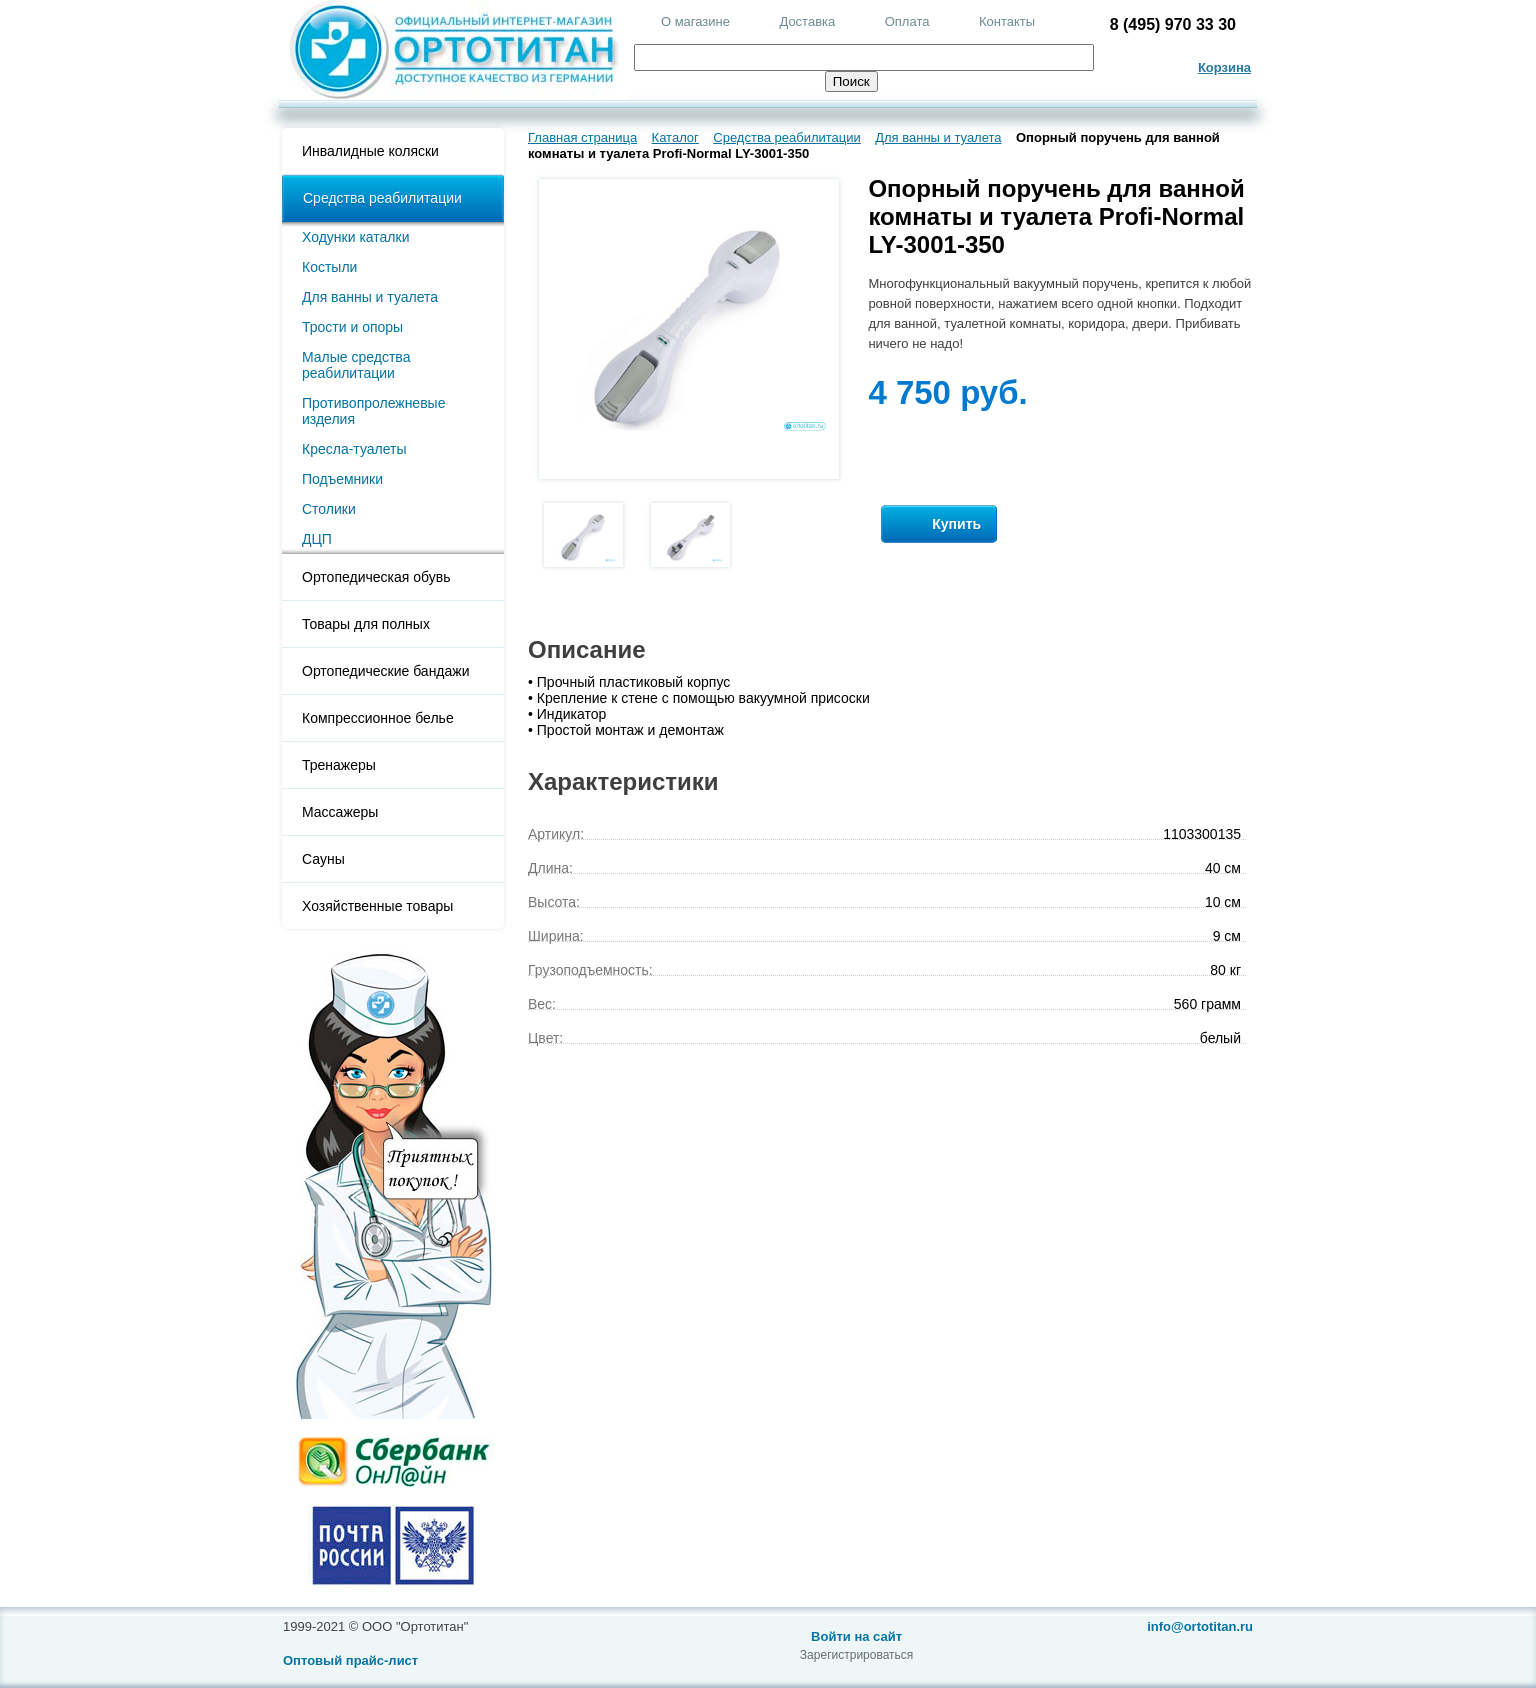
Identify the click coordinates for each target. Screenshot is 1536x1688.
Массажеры (340, 812)
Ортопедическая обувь (376, 577)
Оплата (907, 21)
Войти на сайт (856, 1636)
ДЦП (317, 539)
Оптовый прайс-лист (350, 1660)
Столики (329, 509)
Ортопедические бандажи (386, 671)
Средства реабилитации (382, 198)
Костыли (329, 267)
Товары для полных (366, 624)
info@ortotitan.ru (1200, 1626)
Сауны (323, 859)
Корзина (1224, 67)
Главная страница (582, 137)
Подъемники (342, 479)
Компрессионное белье (378, 718)
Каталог (675, 137)
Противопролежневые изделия (373, 411)
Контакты (1007, 21)
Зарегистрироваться (856, 1655)
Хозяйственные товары (377, 906)
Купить (939, 524)
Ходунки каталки (355, 237)
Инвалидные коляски (370, 151)
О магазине (695, 21)
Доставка (807, 21)
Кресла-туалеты (354, 449)
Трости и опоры (352, 327)
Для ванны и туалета (370, 297)
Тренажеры (339, 765)
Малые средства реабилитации (356, 365)
